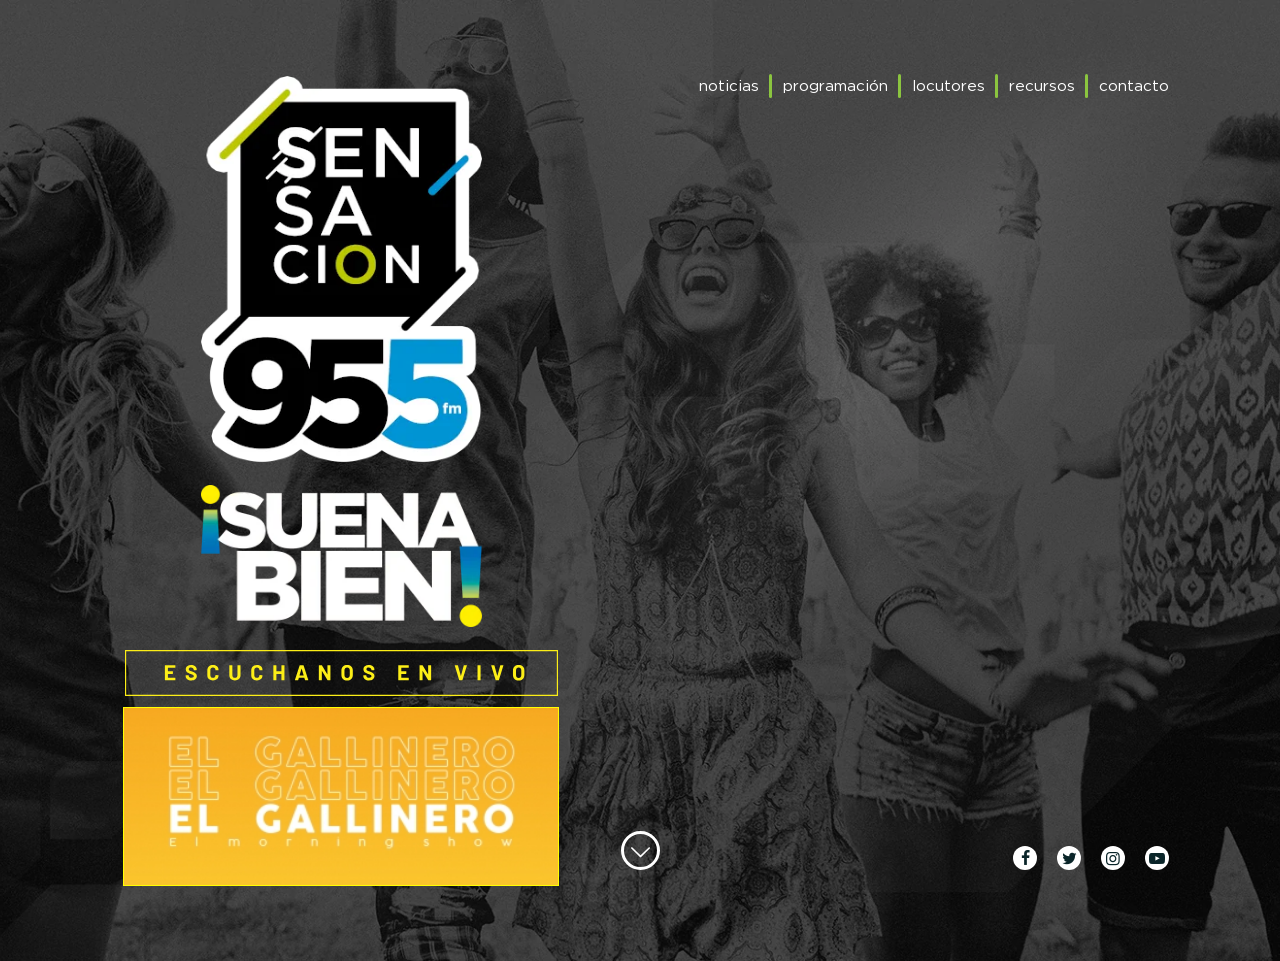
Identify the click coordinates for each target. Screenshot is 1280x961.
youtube (1157, 858)
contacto (1134, 85)
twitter (1069, 858)
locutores (948, 85)
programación (835, 85)
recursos (1042, 85)
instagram (1113, 858)
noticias (729, 85)
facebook (1025, 858)
